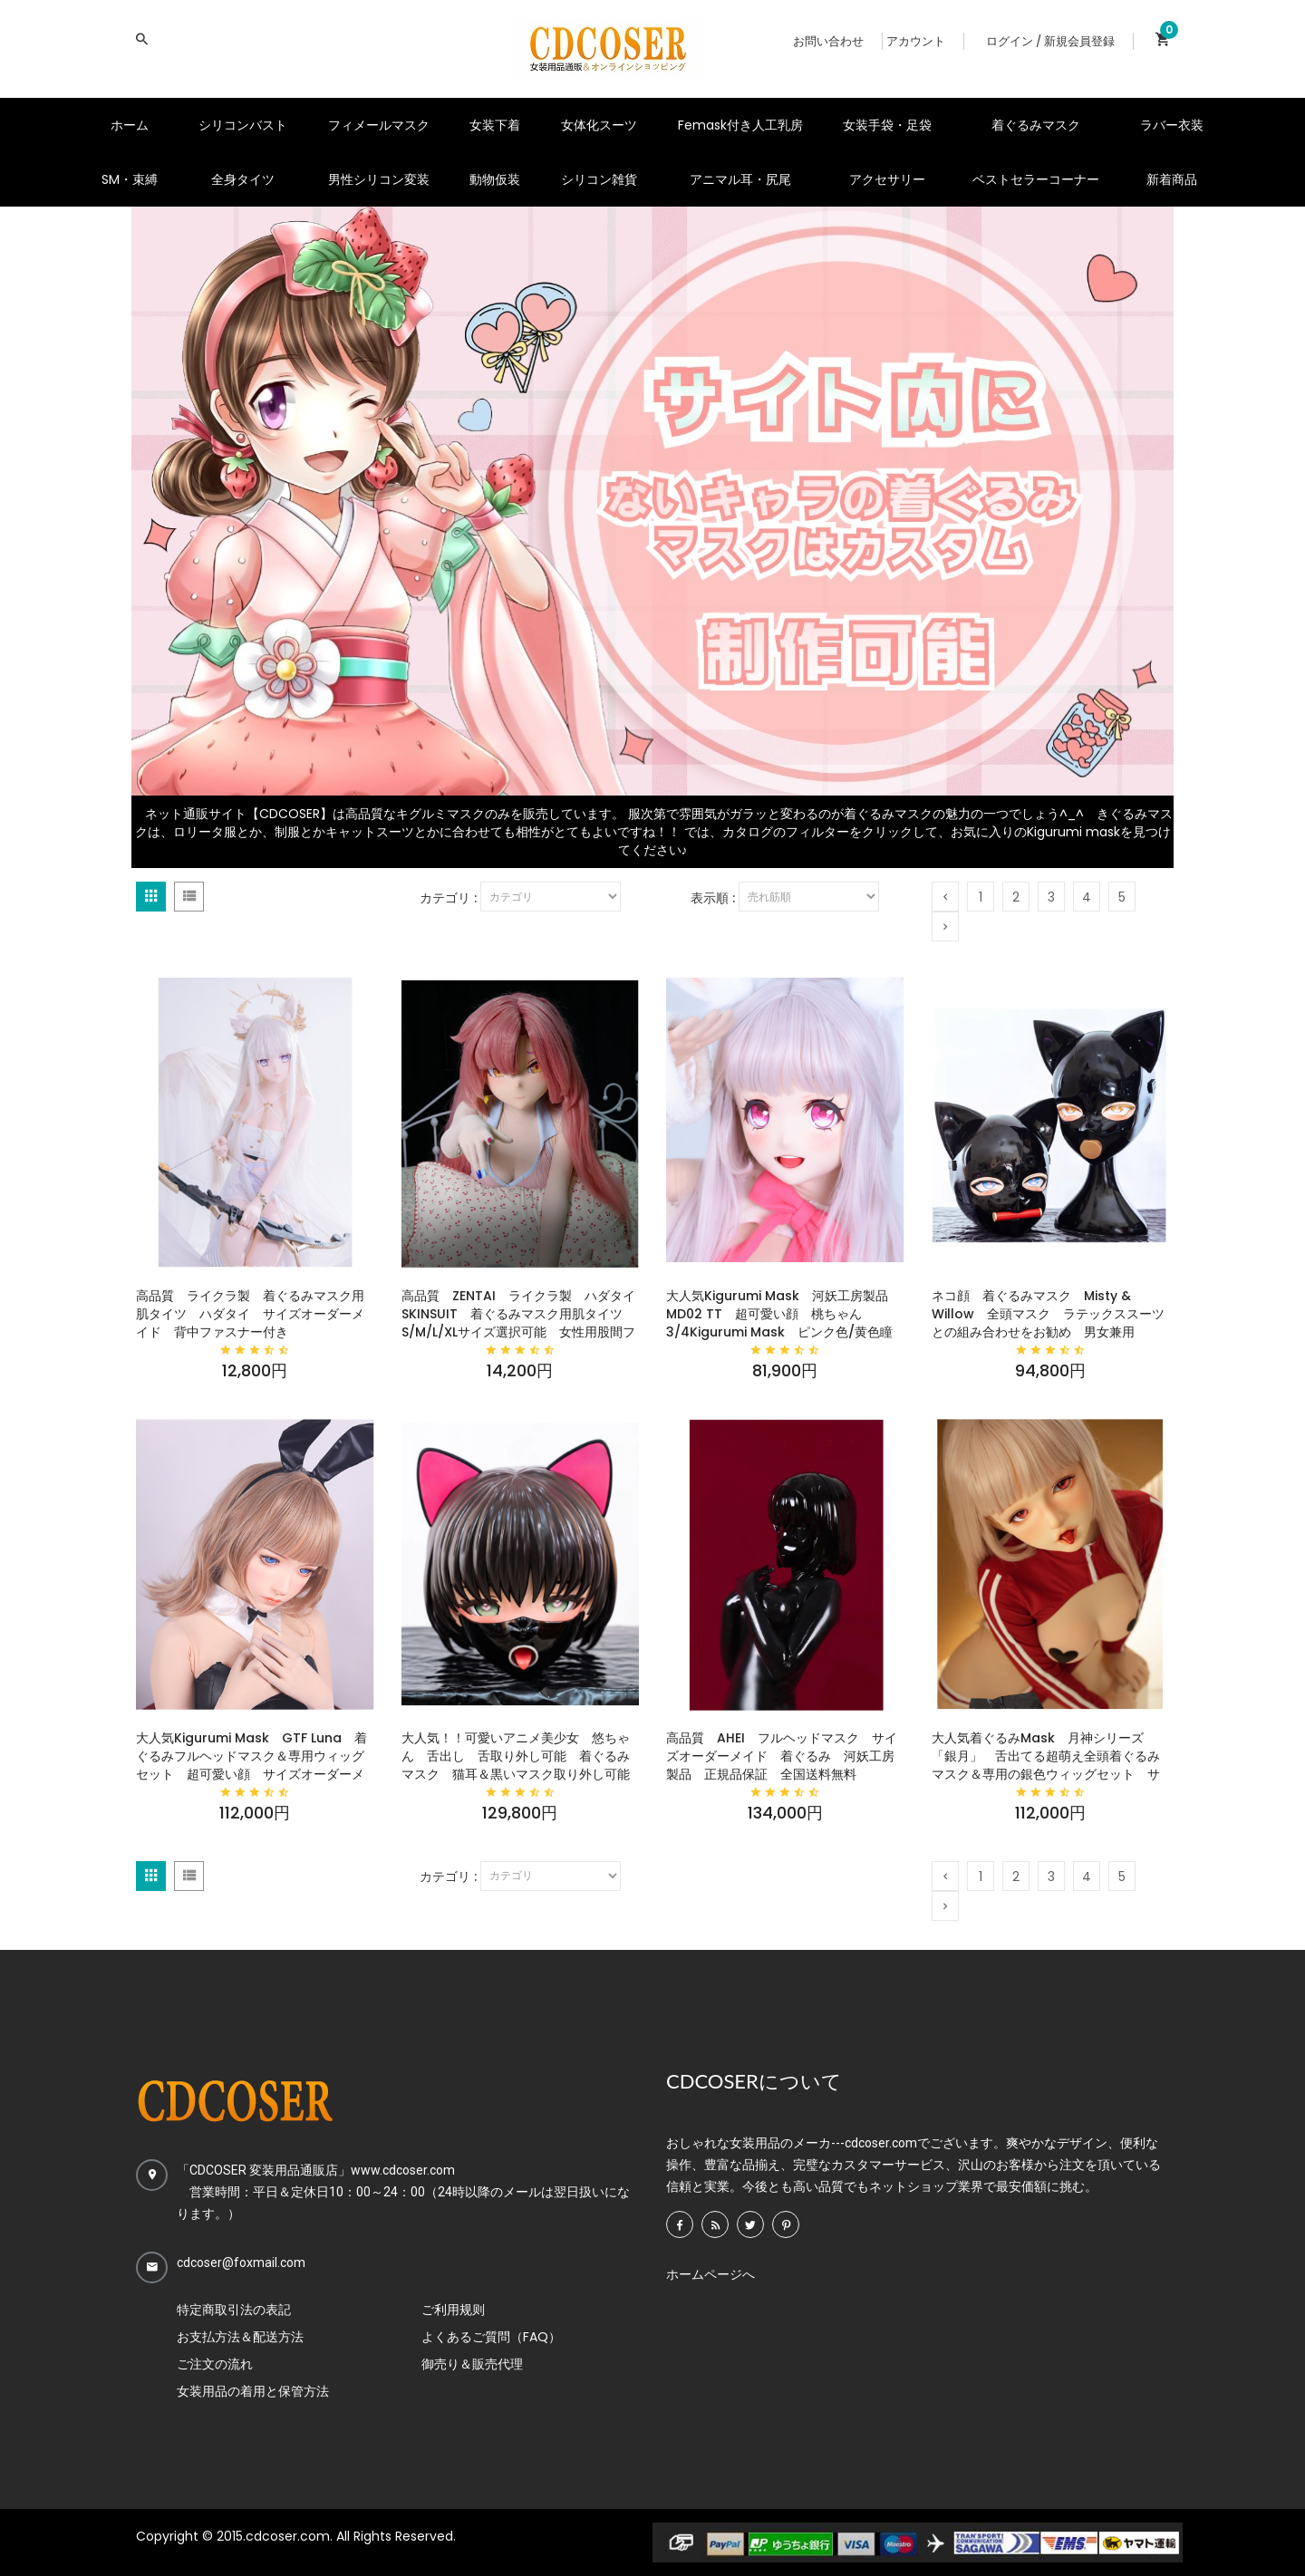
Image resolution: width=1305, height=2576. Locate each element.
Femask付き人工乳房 (740, 125)
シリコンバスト (242, 125)
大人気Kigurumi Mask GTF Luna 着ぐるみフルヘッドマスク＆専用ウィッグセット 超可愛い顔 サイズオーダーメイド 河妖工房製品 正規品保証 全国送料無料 (251, 1756)
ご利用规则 (453, 2310)
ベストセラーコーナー (1035, 179)
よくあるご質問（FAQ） (491, 2337)
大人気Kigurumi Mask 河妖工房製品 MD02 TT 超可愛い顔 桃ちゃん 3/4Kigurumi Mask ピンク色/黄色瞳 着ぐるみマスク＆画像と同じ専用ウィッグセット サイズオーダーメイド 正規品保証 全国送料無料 (785, 1314)
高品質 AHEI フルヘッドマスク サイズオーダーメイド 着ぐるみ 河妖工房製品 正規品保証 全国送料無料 (781, 1756)
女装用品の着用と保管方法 (253, 2391)
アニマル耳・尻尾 (740, 179)
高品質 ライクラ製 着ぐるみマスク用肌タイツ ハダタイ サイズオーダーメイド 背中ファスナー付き (250, 1314)
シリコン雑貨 (599, 179)
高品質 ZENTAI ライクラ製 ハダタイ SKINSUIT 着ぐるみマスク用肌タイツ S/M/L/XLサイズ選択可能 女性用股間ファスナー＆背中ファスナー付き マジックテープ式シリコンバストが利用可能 (520, 1314)
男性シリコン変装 (379, 179)
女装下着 (494, 125)
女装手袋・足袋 (887, 125)
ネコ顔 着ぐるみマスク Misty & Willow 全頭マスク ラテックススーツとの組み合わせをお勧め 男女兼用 (1048, 1314)
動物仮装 (494, 179)
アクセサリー (887, 179)
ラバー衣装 (1172, 125)
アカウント (915, 41)
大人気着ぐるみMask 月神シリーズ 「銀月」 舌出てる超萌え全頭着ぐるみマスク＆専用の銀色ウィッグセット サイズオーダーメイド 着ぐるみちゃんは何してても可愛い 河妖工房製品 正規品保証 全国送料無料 (1046, 1756)
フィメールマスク (379, 125)
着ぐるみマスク (1035, 125)
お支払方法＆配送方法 (240, 2337)
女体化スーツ (599, 125)
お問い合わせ (828, 41)
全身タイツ (243, 179)
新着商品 (1171, 179)
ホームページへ (710, 2274)
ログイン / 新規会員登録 (1050, 41)
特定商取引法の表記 (234, 2310)
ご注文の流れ (215, 2364)
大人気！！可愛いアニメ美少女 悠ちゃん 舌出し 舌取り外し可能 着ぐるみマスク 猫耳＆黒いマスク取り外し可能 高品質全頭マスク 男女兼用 (520, 1756)
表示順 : (713, 898)
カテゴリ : (448, 898)
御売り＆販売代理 (472, 2364)
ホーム (130, 125)
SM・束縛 (130, 179)
